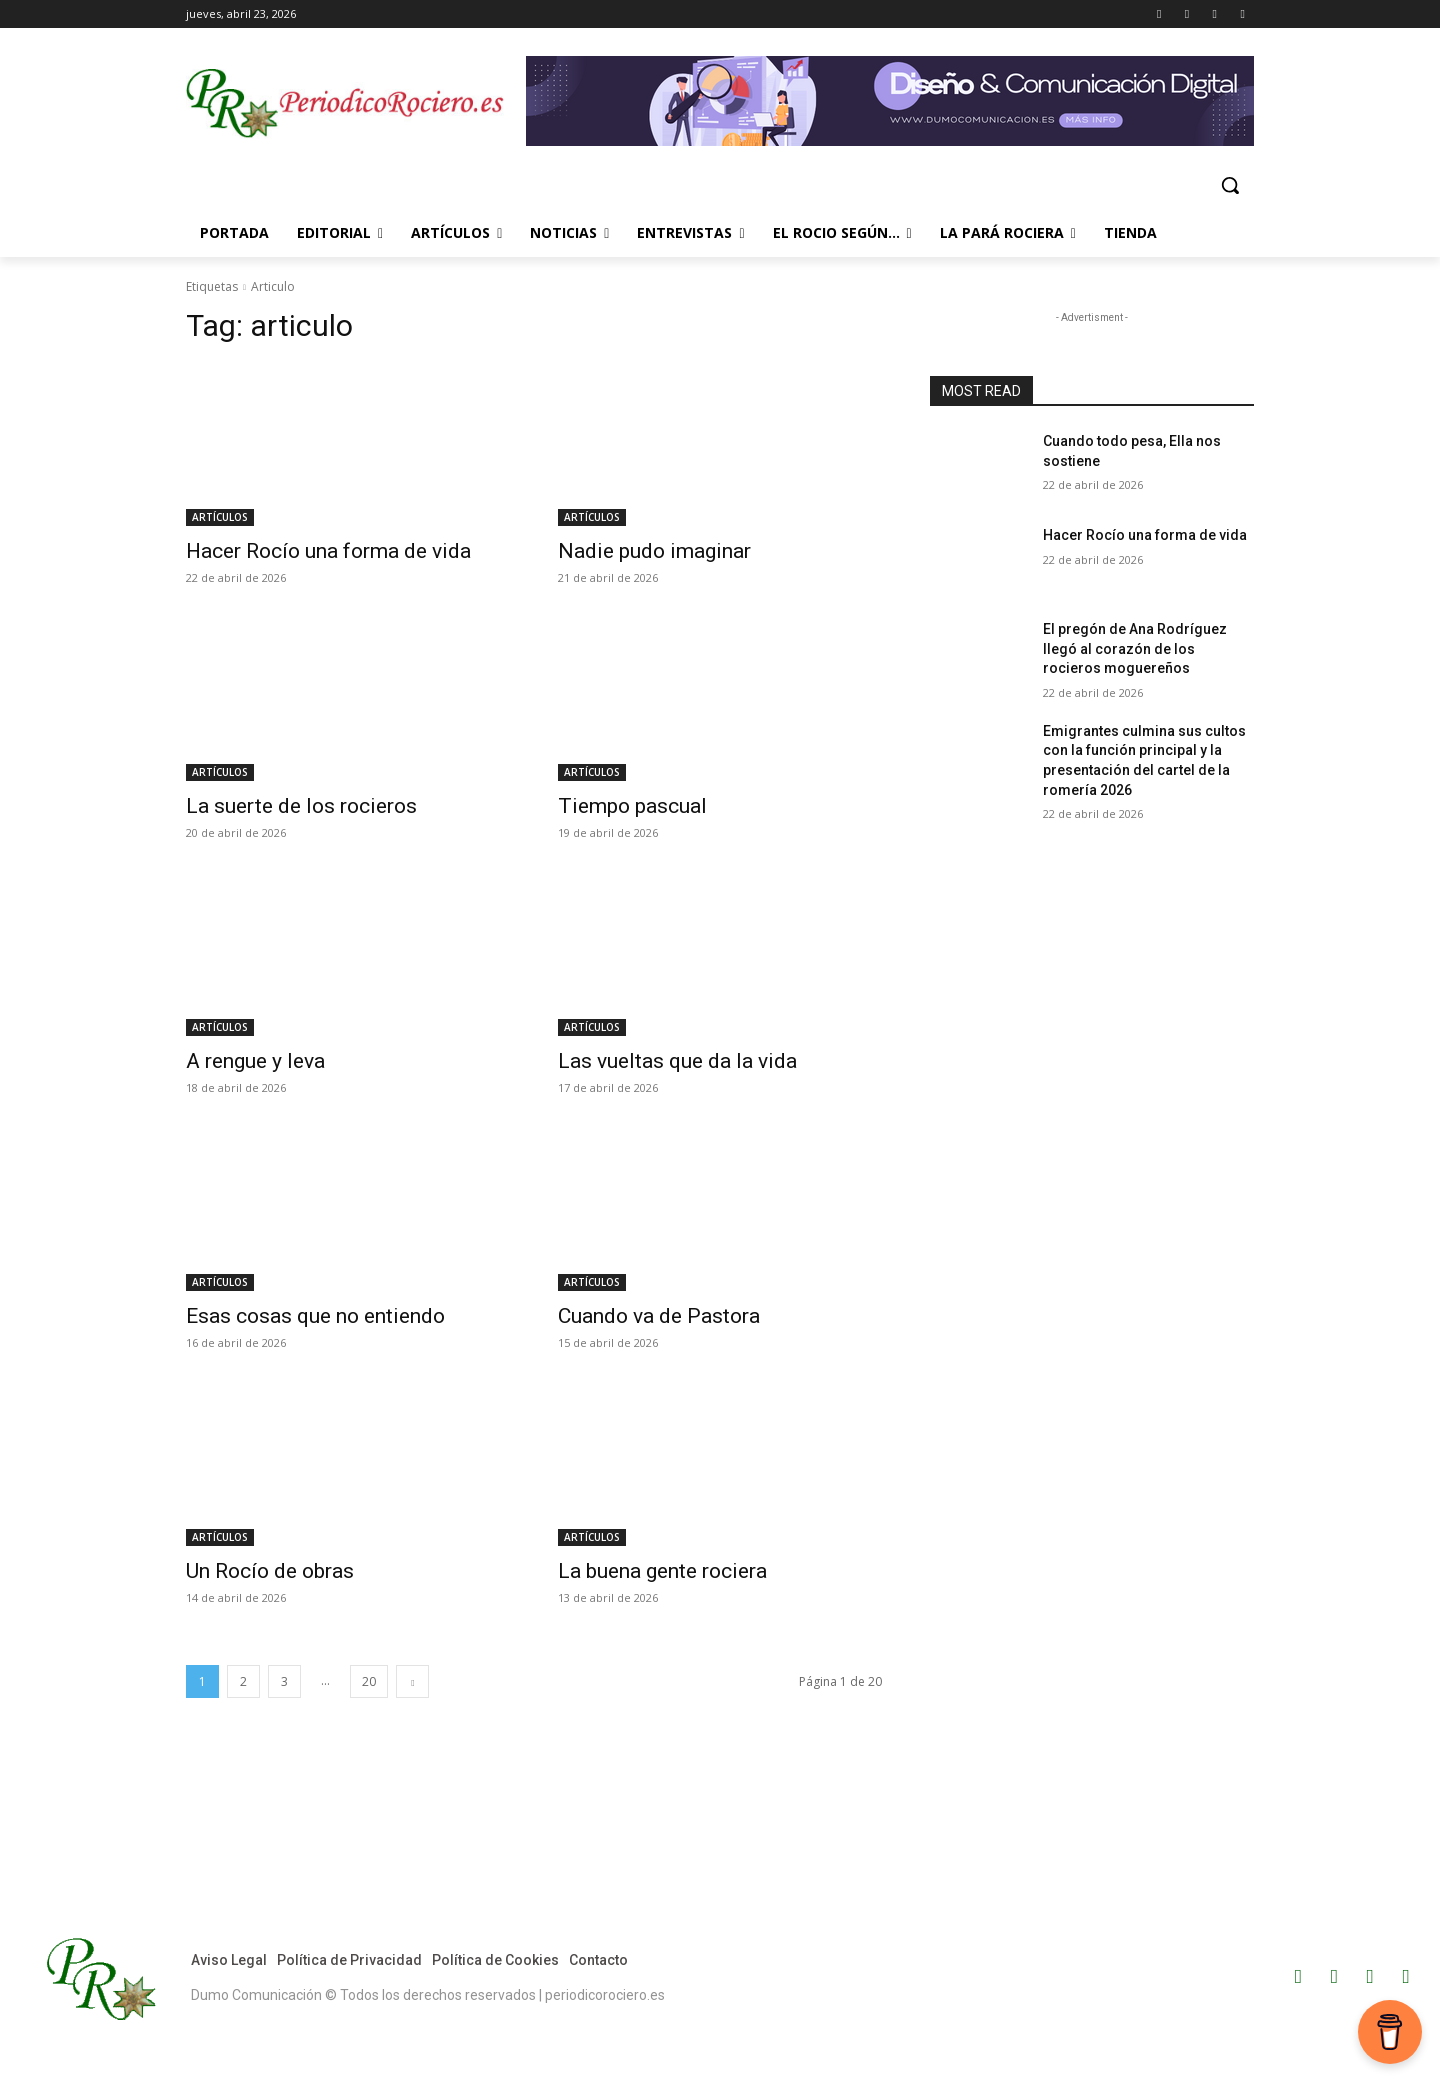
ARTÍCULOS (220, 517)
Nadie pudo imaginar (654, 551)
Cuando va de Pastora (659, 1316)
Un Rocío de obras (270, 1571)
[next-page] (412, 1681)
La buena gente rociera (662, 1571)
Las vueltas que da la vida (677, 1061)
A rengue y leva (255, 1061)
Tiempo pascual (632, 806)
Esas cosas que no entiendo (315, 1316)
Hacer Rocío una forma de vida (328, 551)
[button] (1230, 185)
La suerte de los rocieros (301, 806)
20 (369, 1681)
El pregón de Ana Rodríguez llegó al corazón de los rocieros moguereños (1135, 648)
